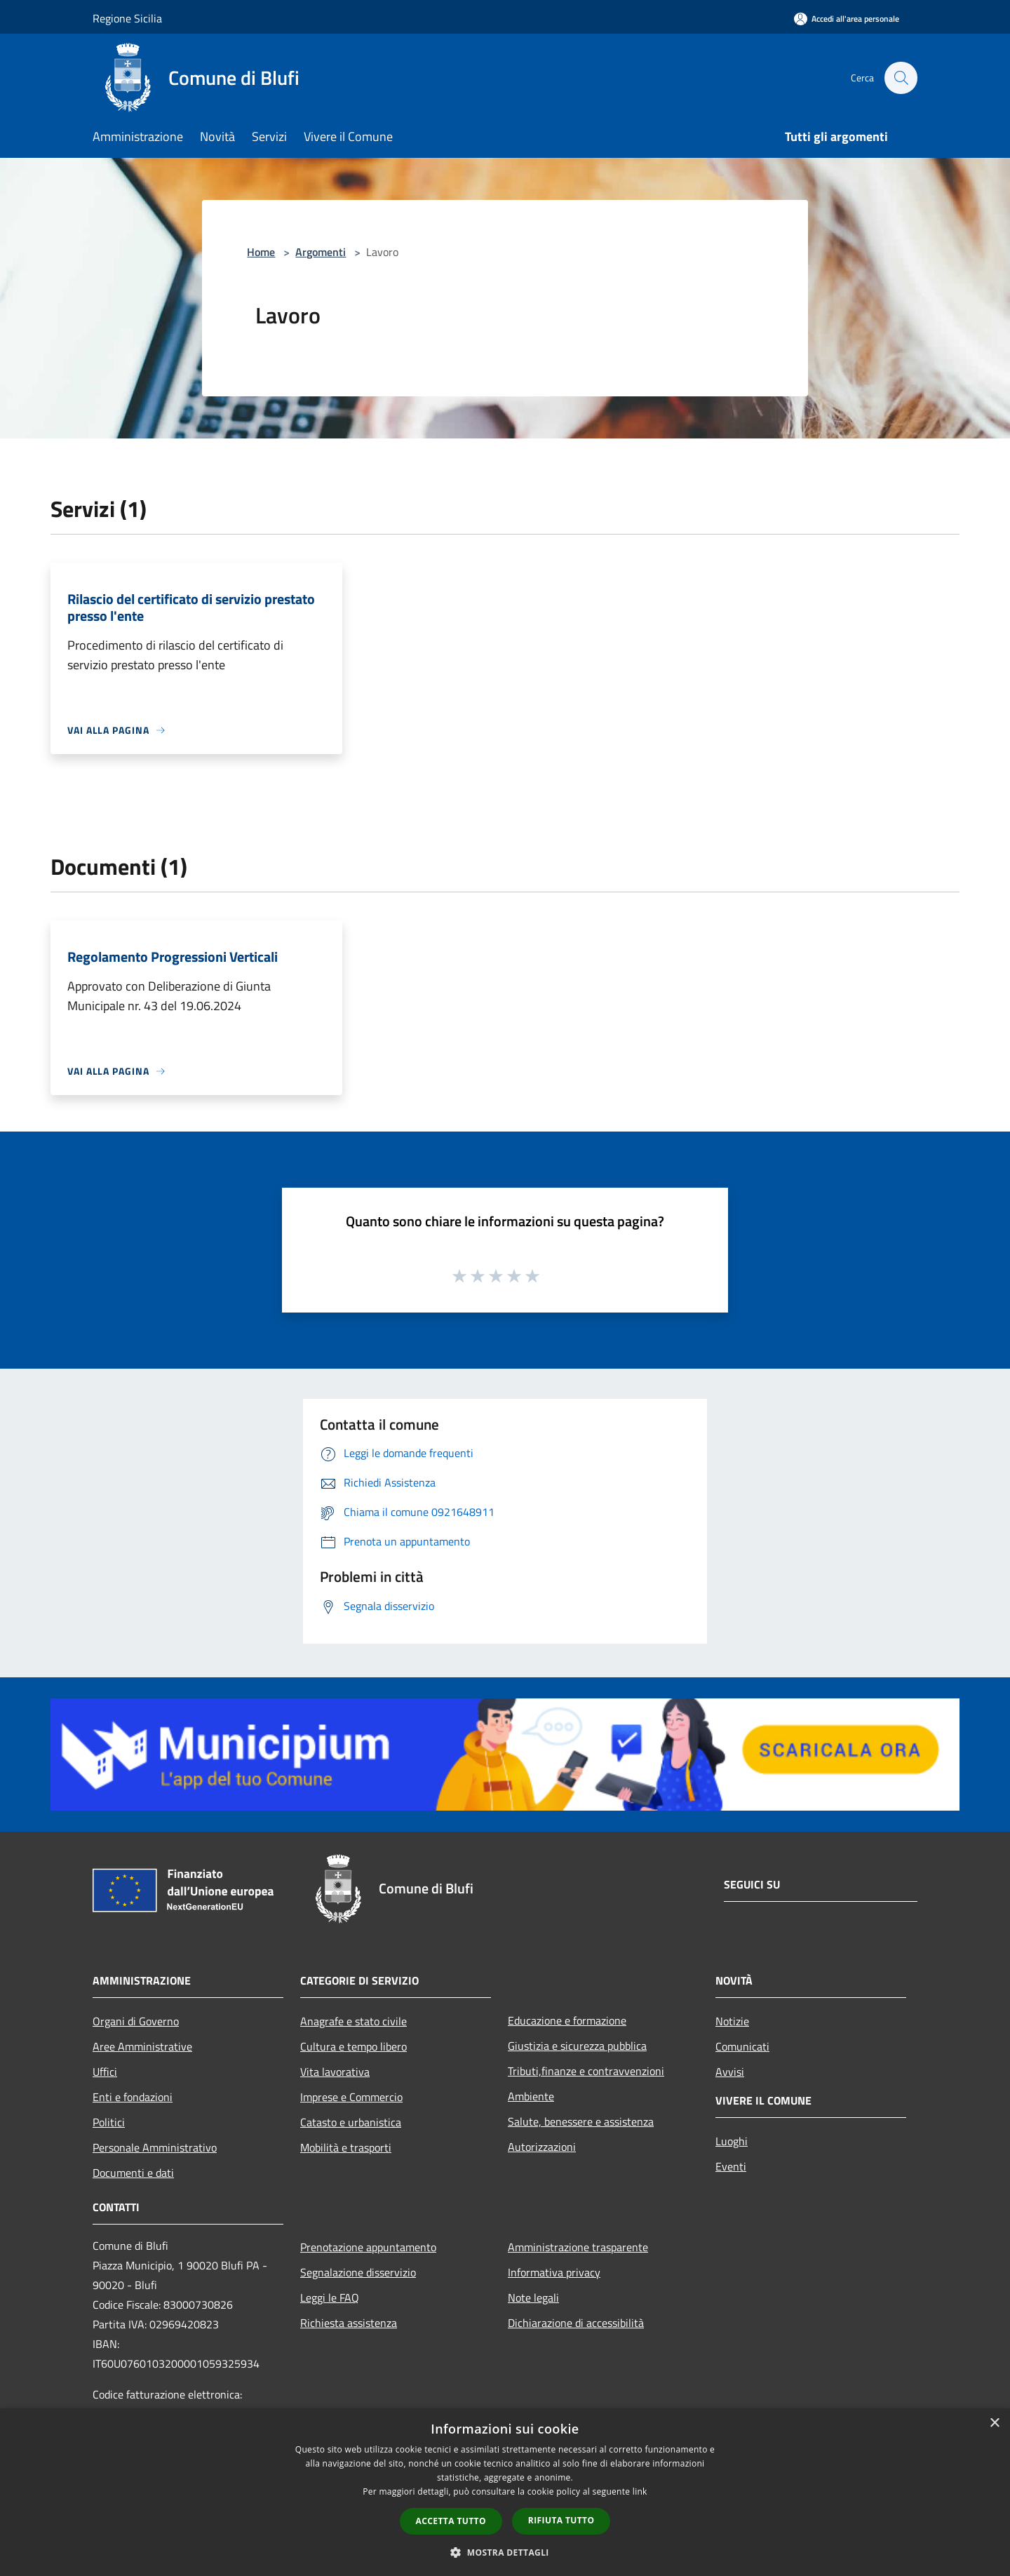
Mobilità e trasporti (345, 2147)
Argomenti (320, 251)
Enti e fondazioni (133, 2096)
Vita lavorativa (335, 2071)
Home (261, 251)
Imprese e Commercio (351, 2096)
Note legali (533, 2297)
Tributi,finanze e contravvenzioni (586, 2070)
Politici (109, 2122)
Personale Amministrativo (155, 2147)
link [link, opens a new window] (640, 2491)
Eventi (730, 2166)
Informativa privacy (554, 2272)
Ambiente (531, 2096)
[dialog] (505, 2492)
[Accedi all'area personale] (846, 18)
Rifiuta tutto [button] (561, 2520)
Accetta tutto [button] (451, 2521)
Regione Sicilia (127, 18)
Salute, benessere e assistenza (581, 2121)
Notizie (732, 2021)
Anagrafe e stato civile (353, 2021)
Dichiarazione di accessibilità (576, 2322)
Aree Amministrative (142, 2046)
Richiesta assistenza (348, 2322)
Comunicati (742, 2046)
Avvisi (729, 2071)
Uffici (105, 2071)
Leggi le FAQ (329, 2297)
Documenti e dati (133, 2172)
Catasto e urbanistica (350, 2122)
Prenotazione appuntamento (368, 2247)
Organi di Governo (136, 2021)
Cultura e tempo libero (353, 2046)
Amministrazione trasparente (578, 2247)
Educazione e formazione (567, 2020)
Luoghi (731, 2141)
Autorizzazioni (542, 2146)
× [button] (994, 2423)
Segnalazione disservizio (358, 2272)
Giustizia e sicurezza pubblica (577, 2045)
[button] (505, 2552)
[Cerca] (900, 78)
